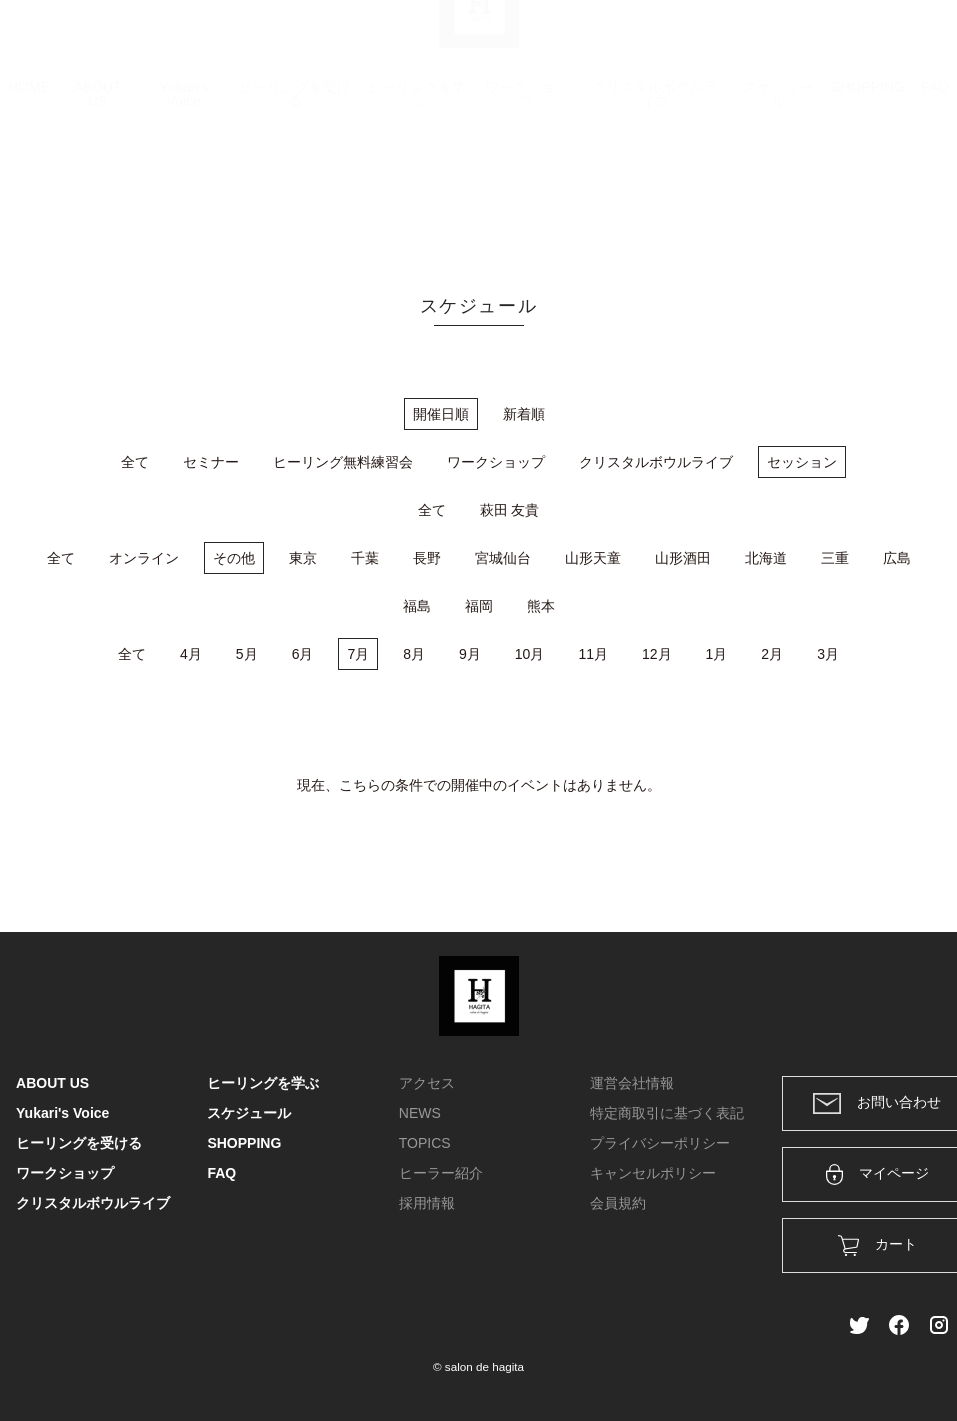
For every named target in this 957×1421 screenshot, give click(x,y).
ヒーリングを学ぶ (417, 192)
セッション (802, 462)
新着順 (524, 414)
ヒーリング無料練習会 (343, 462)
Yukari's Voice (183, 192)
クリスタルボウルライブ (655, 192)
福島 (417, 606)
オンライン (144, 558)
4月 (191, 654)
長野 (427, 558)
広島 (897, 558)
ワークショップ (527, 192)
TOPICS (425, 1143)
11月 (593, 654)
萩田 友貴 (510, 510)
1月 (717, 654)
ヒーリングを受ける (295, 192)
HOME (29, 185)
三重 (835, 558)
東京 (303, 558)
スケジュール (778, 192)
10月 (530, 654)
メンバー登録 (906, 42)
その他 (234, 558)
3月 (828, 654)
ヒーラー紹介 (441, 1173)
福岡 (479, 606)
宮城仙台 (503, 558)
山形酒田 (683, 558)
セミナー (211, 462)
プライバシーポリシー (660, 1143)
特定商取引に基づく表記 (667, 1113)
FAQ (935, 185)
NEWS (420, 1113)
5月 (247, 654)
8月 (414, 654)
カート (724, 42)
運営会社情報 (632, 1083)
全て (135, 462)
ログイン (805, 42)
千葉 (365, 558)
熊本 (541, 606)
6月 (303, 654)
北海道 (766, 558)
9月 (470, 654)
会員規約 (618, 1203)
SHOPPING (868, 185)
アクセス (427, 1083)
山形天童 (593, 558)
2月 (772, 654)
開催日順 (441, 414)
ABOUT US (97, 192)
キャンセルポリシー (653, 1173)
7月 (358, 654)
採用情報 (427, 1203)
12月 (657, 654)
